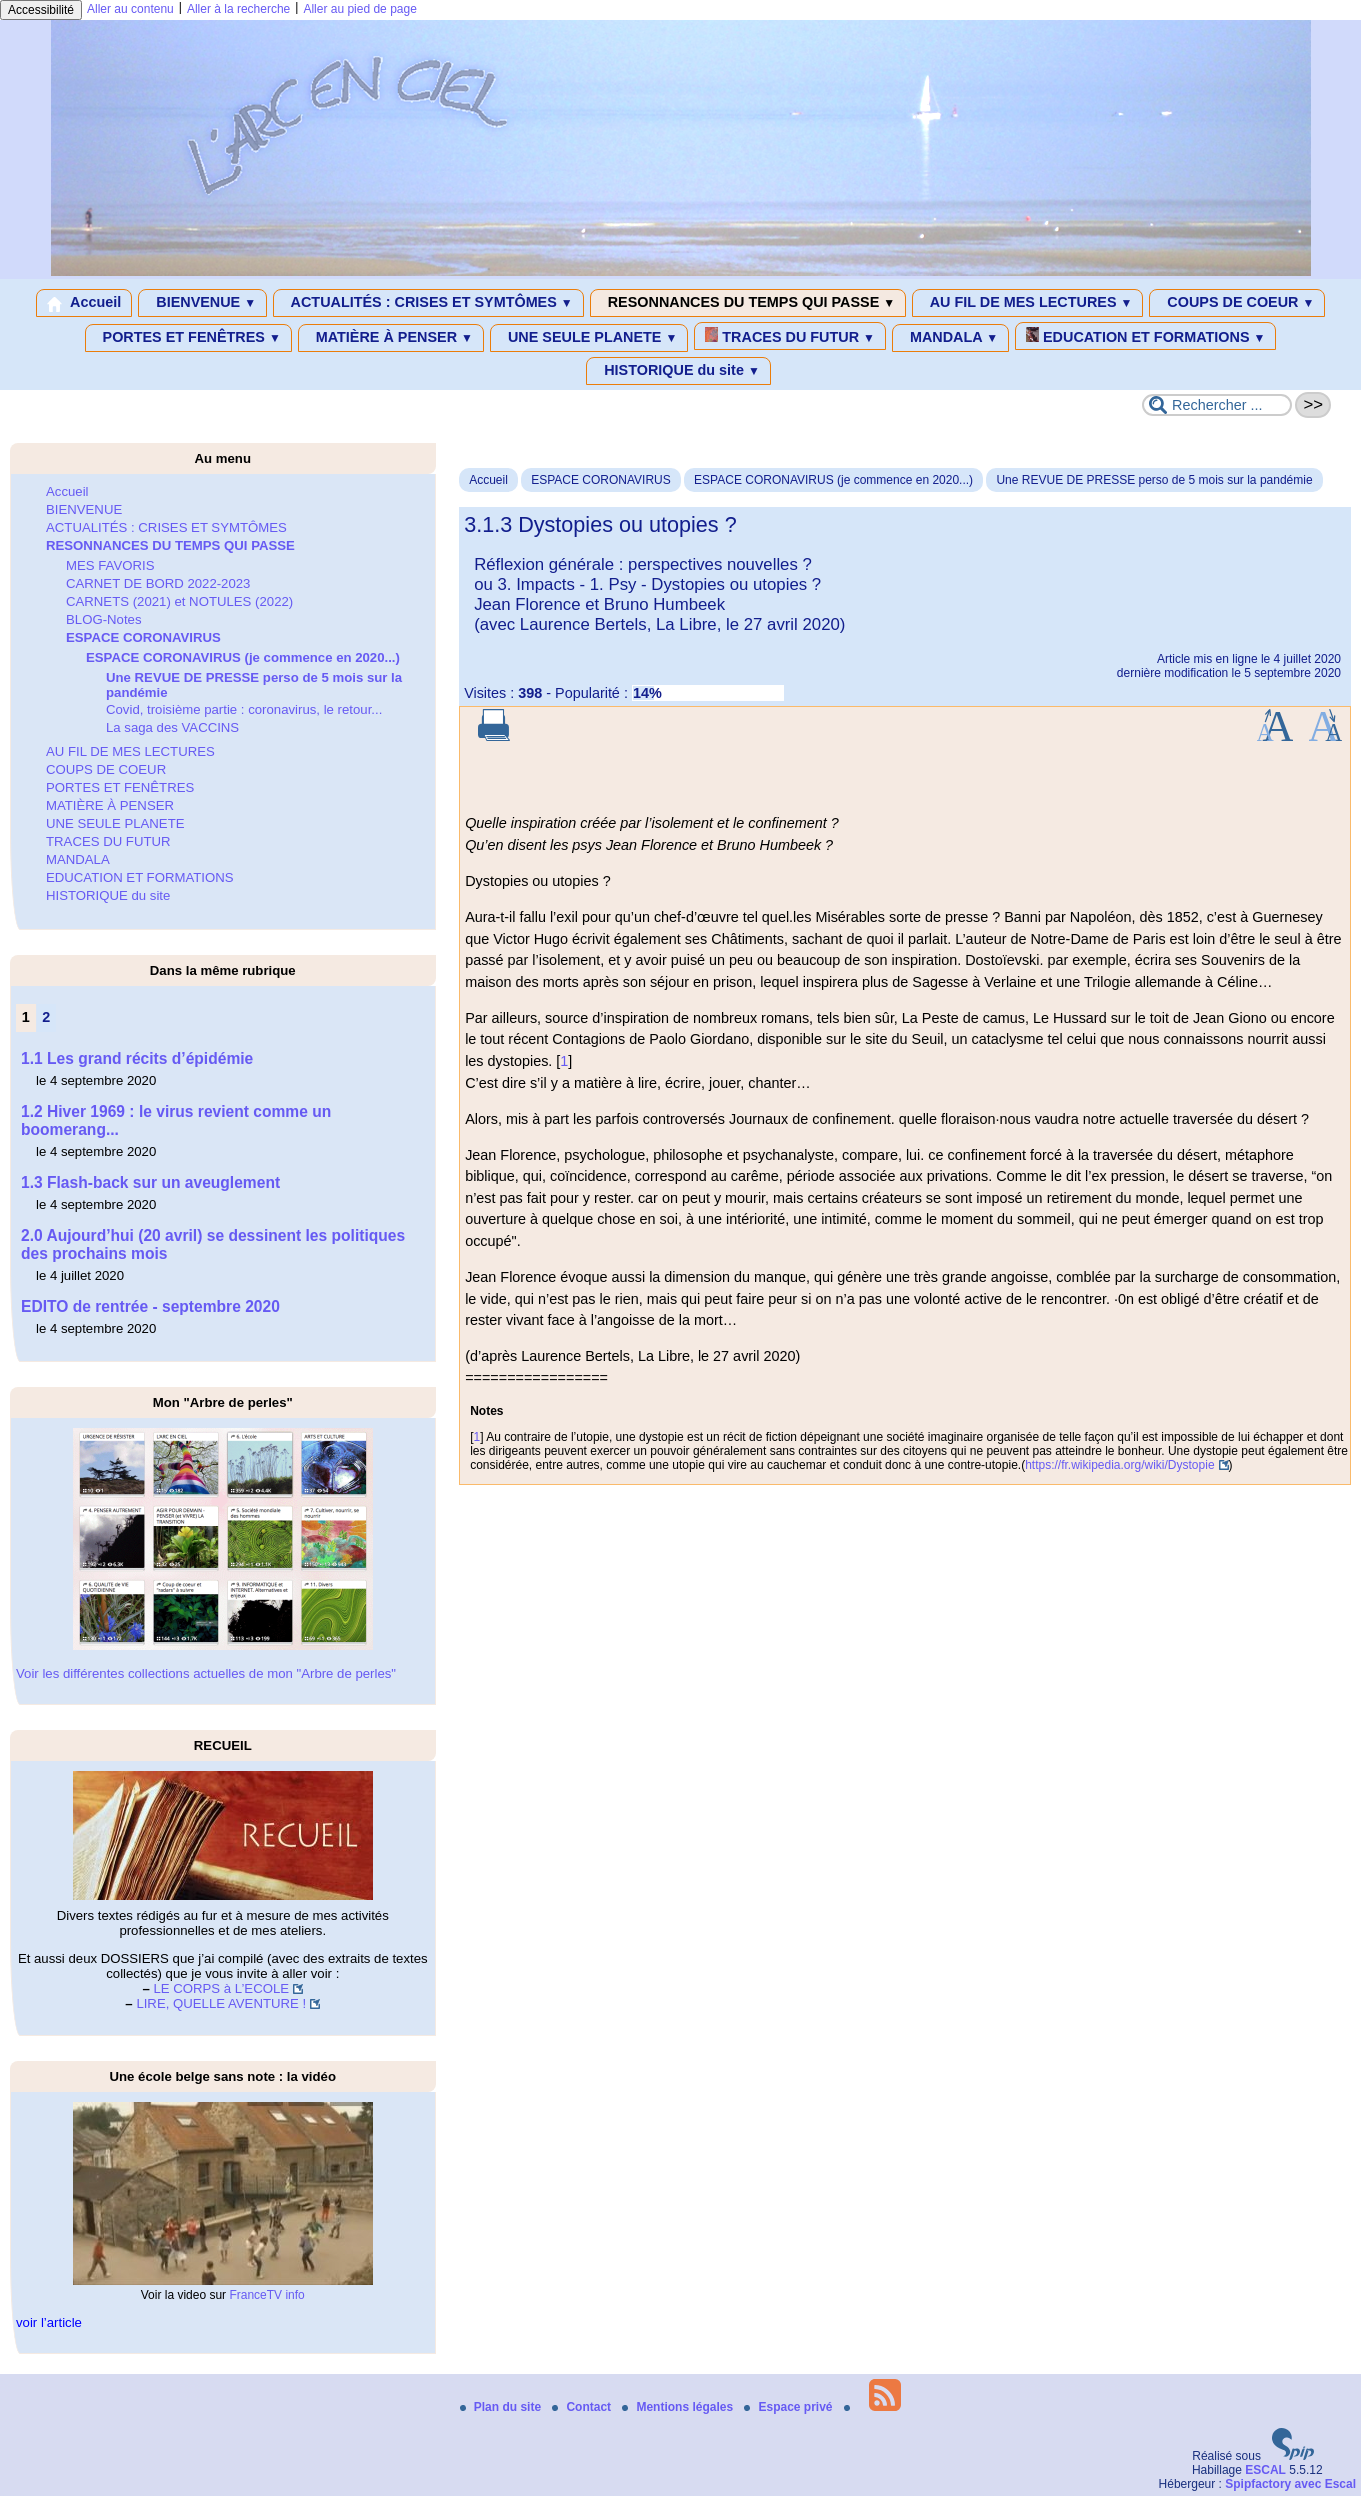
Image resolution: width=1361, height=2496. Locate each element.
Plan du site (502, 2407)
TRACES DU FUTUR (790, 336)
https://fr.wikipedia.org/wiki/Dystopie (1119, 1465)
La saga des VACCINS (172, 727)
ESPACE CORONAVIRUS (601, 480)
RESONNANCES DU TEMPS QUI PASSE (748, 303)
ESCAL (1265, 2470)
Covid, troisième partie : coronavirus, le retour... (244, 709)
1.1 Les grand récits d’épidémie (137, 1058)
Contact (583, 2407)
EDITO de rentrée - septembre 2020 (150, 1306)
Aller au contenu (130, 9)
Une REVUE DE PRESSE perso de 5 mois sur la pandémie (1154, 480)
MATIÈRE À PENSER (391, 338)
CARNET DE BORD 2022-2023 (158, 583)
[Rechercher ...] (1217, 405)
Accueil (84, 303)
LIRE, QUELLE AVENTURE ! (221, 2003)
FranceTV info (266, 2295)
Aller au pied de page (359, 9)
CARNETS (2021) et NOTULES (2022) (179, 601)
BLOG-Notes (104, 619)
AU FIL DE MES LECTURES (1027, 303)
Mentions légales (679, 2407)
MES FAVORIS (110, 565)
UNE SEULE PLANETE (589, 338)
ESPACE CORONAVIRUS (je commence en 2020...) (833, 480)
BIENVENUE (202, 303)
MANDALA (950, 338)
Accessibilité (41, 10)
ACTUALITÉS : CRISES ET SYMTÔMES (428, 303)
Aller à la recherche (238, 9)
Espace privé (789, 2407)
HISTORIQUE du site (678, 371)
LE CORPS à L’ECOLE (221, 1988)
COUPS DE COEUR (1237, 303)
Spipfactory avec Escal (1290, 2484)
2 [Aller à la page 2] (46, 1017)
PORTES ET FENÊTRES (188, 338)
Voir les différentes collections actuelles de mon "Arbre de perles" (206, 1673)
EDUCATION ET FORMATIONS (1145, 336)
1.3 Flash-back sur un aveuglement (150, 1182)
